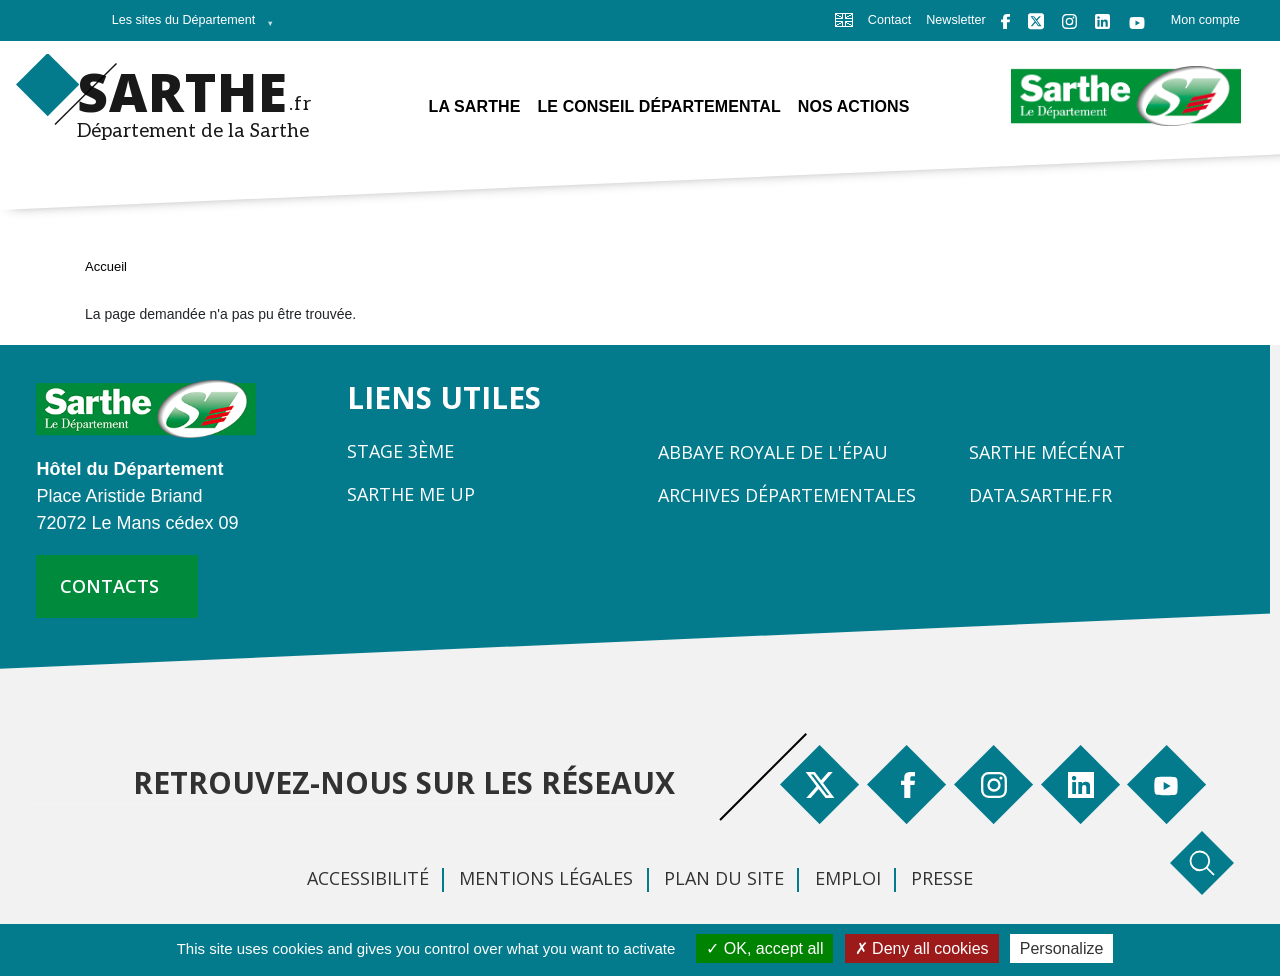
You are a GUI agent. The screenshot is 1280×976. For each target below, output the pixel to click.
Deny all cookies (922, 948)
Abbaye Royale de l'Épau (773, 452)
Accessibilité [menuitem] (368, 878)
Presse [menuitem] (942, 878)
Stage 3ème (400, 451)
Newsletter (956, 20)
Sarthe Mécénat (1047, 452)
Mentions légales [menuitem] (546, 878)
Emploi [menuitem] (848, 878)
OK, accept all (764, 948)
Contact (889, 20)
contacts (109, 586)
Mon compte (1205, 20)
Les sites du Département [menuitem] (187, 26)
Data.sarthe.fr (1040, 495)
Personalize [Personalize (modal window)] (1062, 948)
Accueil (106, 266)
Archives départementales (787, 495)
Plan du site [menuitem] (724, 878)
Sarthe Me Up (411, 494)
